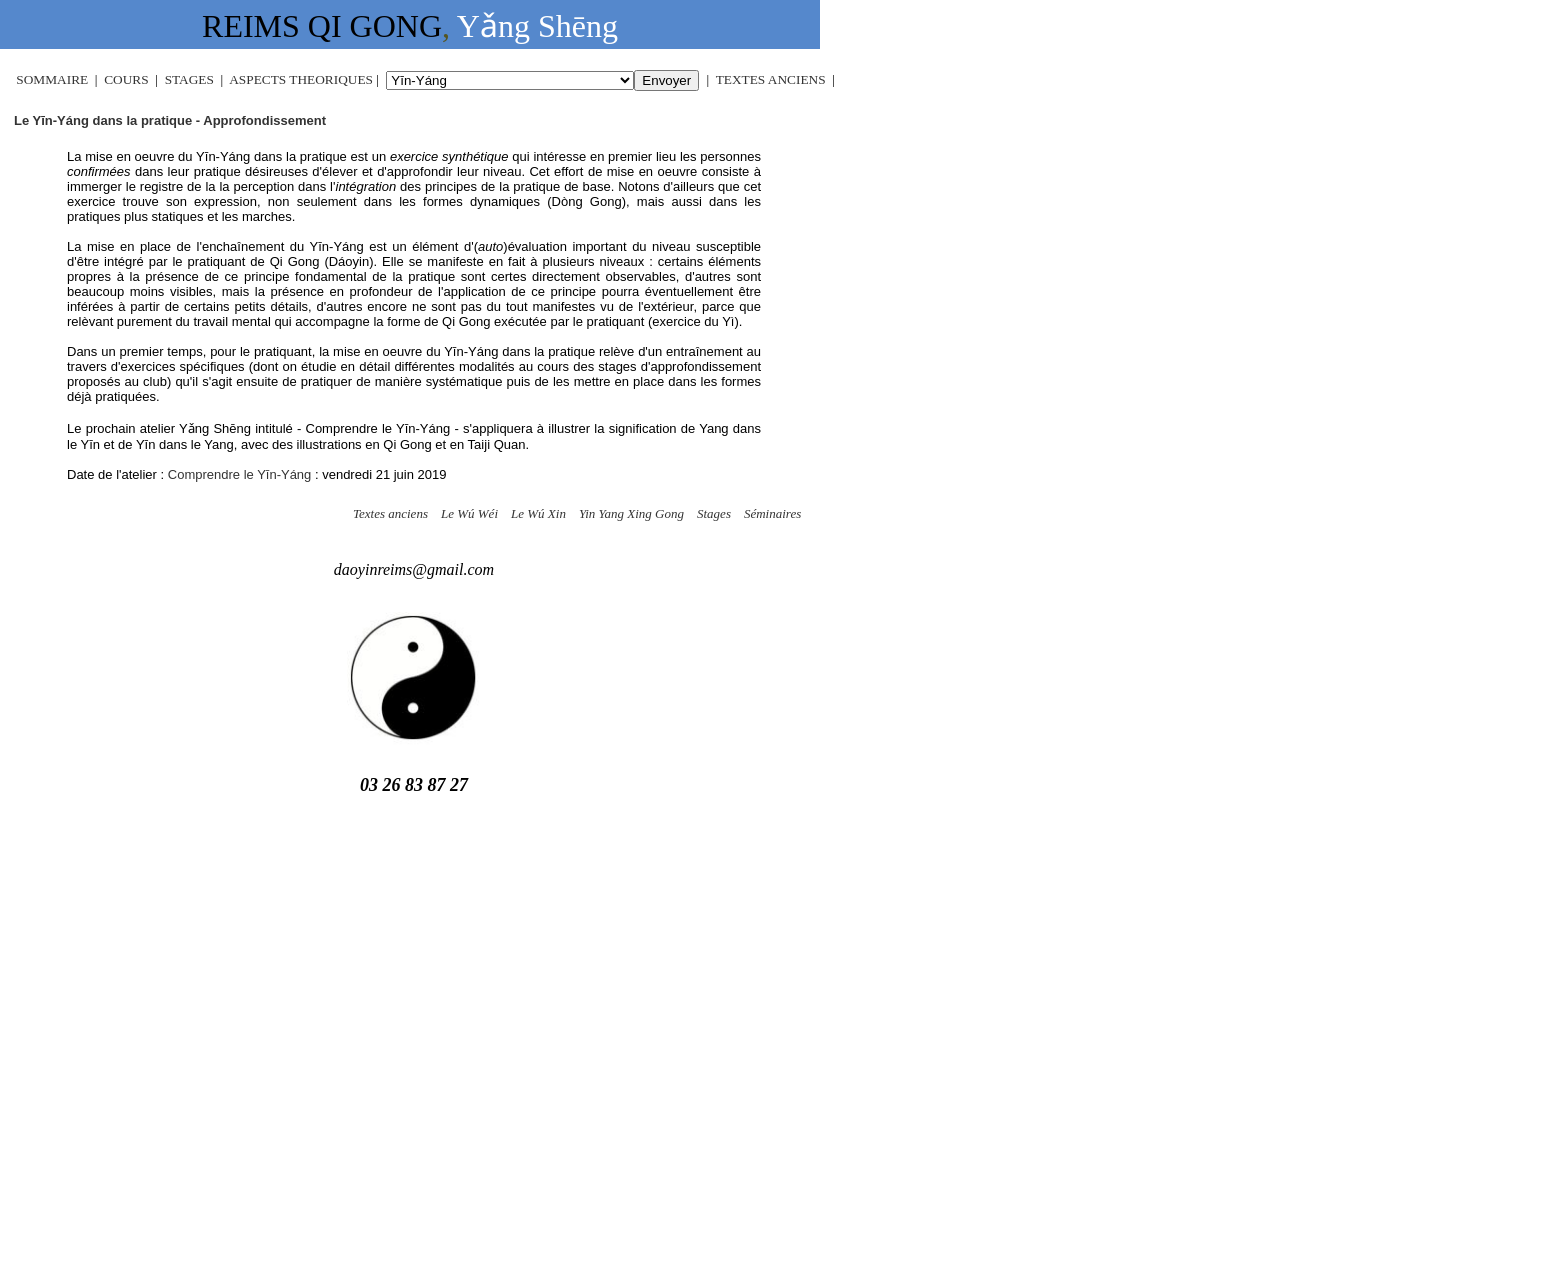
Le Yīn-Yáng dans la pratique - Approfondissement (170, 120)
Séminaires (772, 513)
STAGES (191, 79)
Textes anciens (390, 513)
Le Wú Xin (538, 513)
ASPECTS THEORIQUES (301, 79)
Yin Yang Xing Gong (631, 513)
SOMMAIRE (52, 79)
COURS (126, 79)
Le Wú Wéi (469, 513)
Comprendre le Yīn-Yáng (240, 474)
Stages (714, 513)
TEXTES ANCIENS (771, 79)
